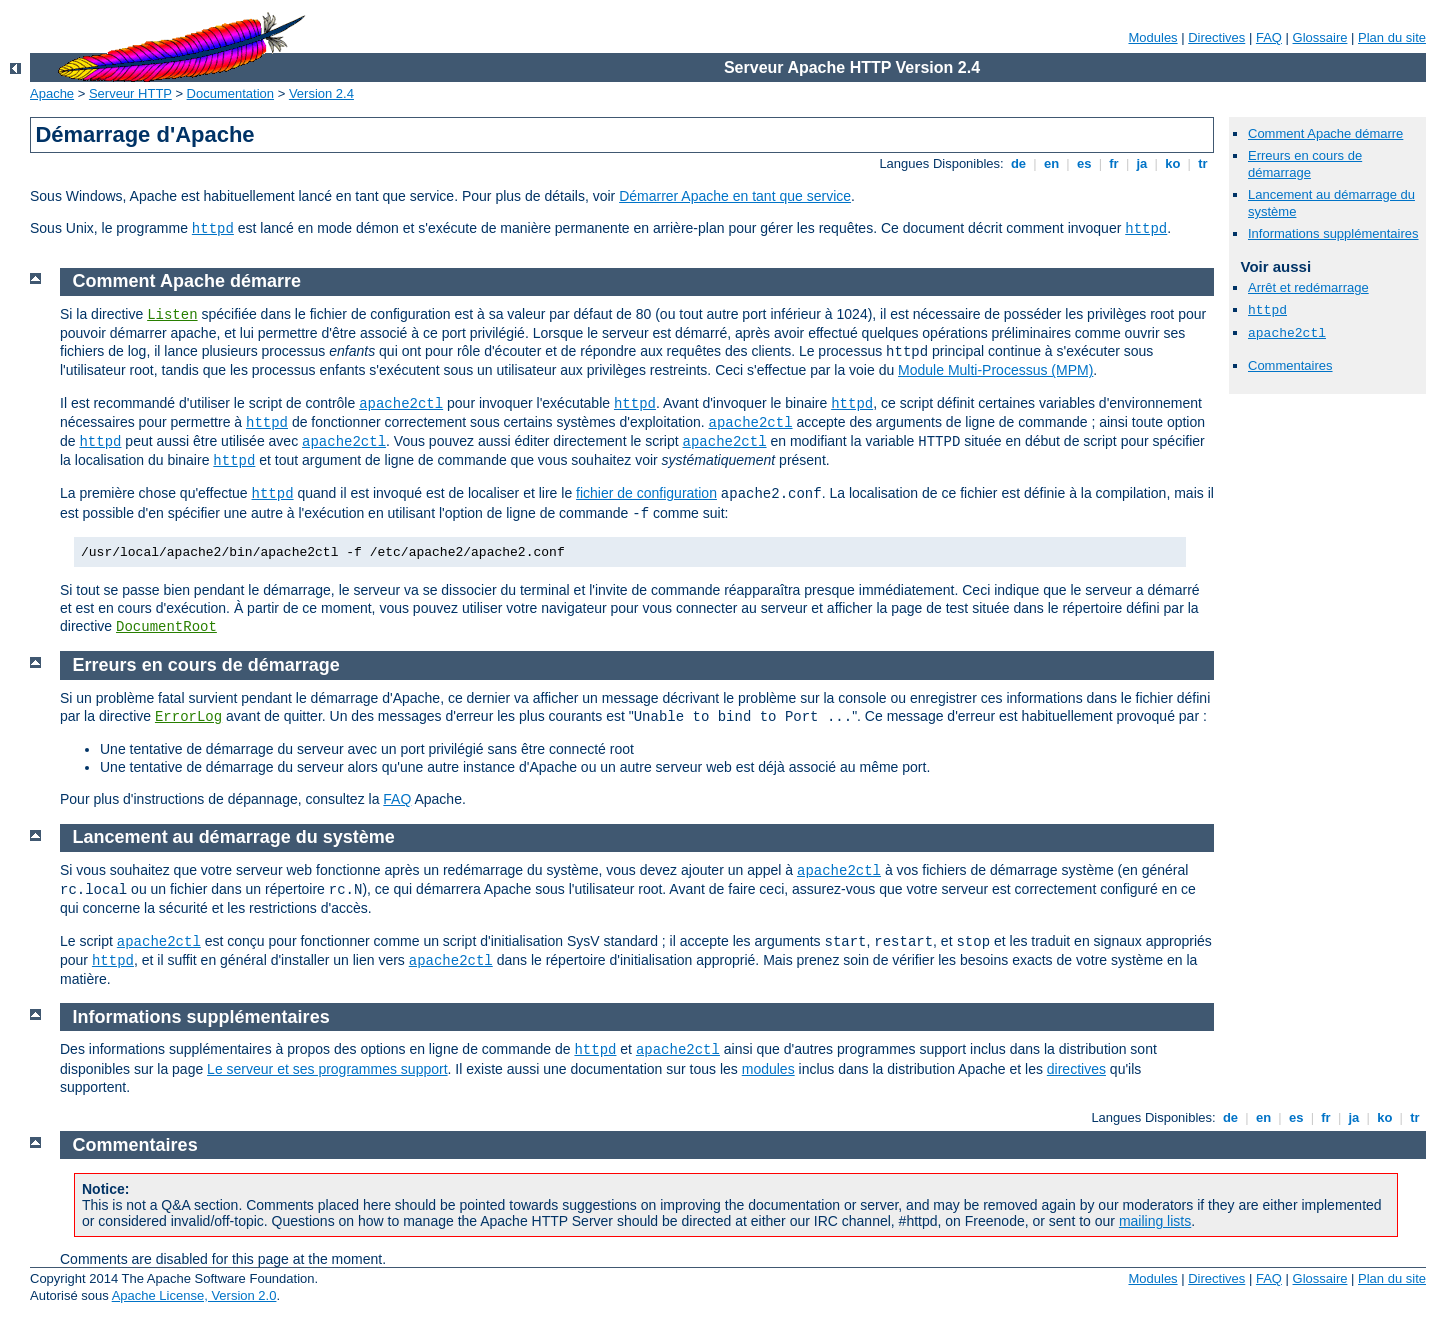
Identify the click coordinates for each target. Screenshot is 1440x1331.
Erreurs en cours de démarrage (1305, 164)
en (1051, 163)
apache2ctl (1287, 333)
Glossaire (1320, 37)
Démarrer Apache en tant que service (735, 196)
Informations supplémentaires (1333, 233)
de (1018, 163)
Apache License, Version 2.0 (194, 1295)
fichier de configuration (646, 493)
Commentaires (1290, 365)
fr (1114, 163)
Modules (1152, 37)
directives (1076, 1069)
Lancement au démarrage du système (234, 837)
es (1084, 163)
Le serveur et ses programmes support (327, 1069)
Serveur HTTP (130, 93)
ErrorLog (188, 717)
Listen (172, 315)
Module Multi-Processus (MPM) (995, 370)
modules (768, 1069)
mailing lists (1155, 1221)
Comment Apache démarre (1325, 133)
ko (1173, 163)
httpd (213, 229)
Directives (1216, 37)
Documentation (230, 93)
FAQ (1269, 37)
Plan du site (1392, 37)
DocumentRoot (166, 627)
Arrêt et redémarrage (1308, 287)
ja (1142, 163)
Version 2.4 (321, 93)
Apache (52, 93)
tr (1203, 163)
